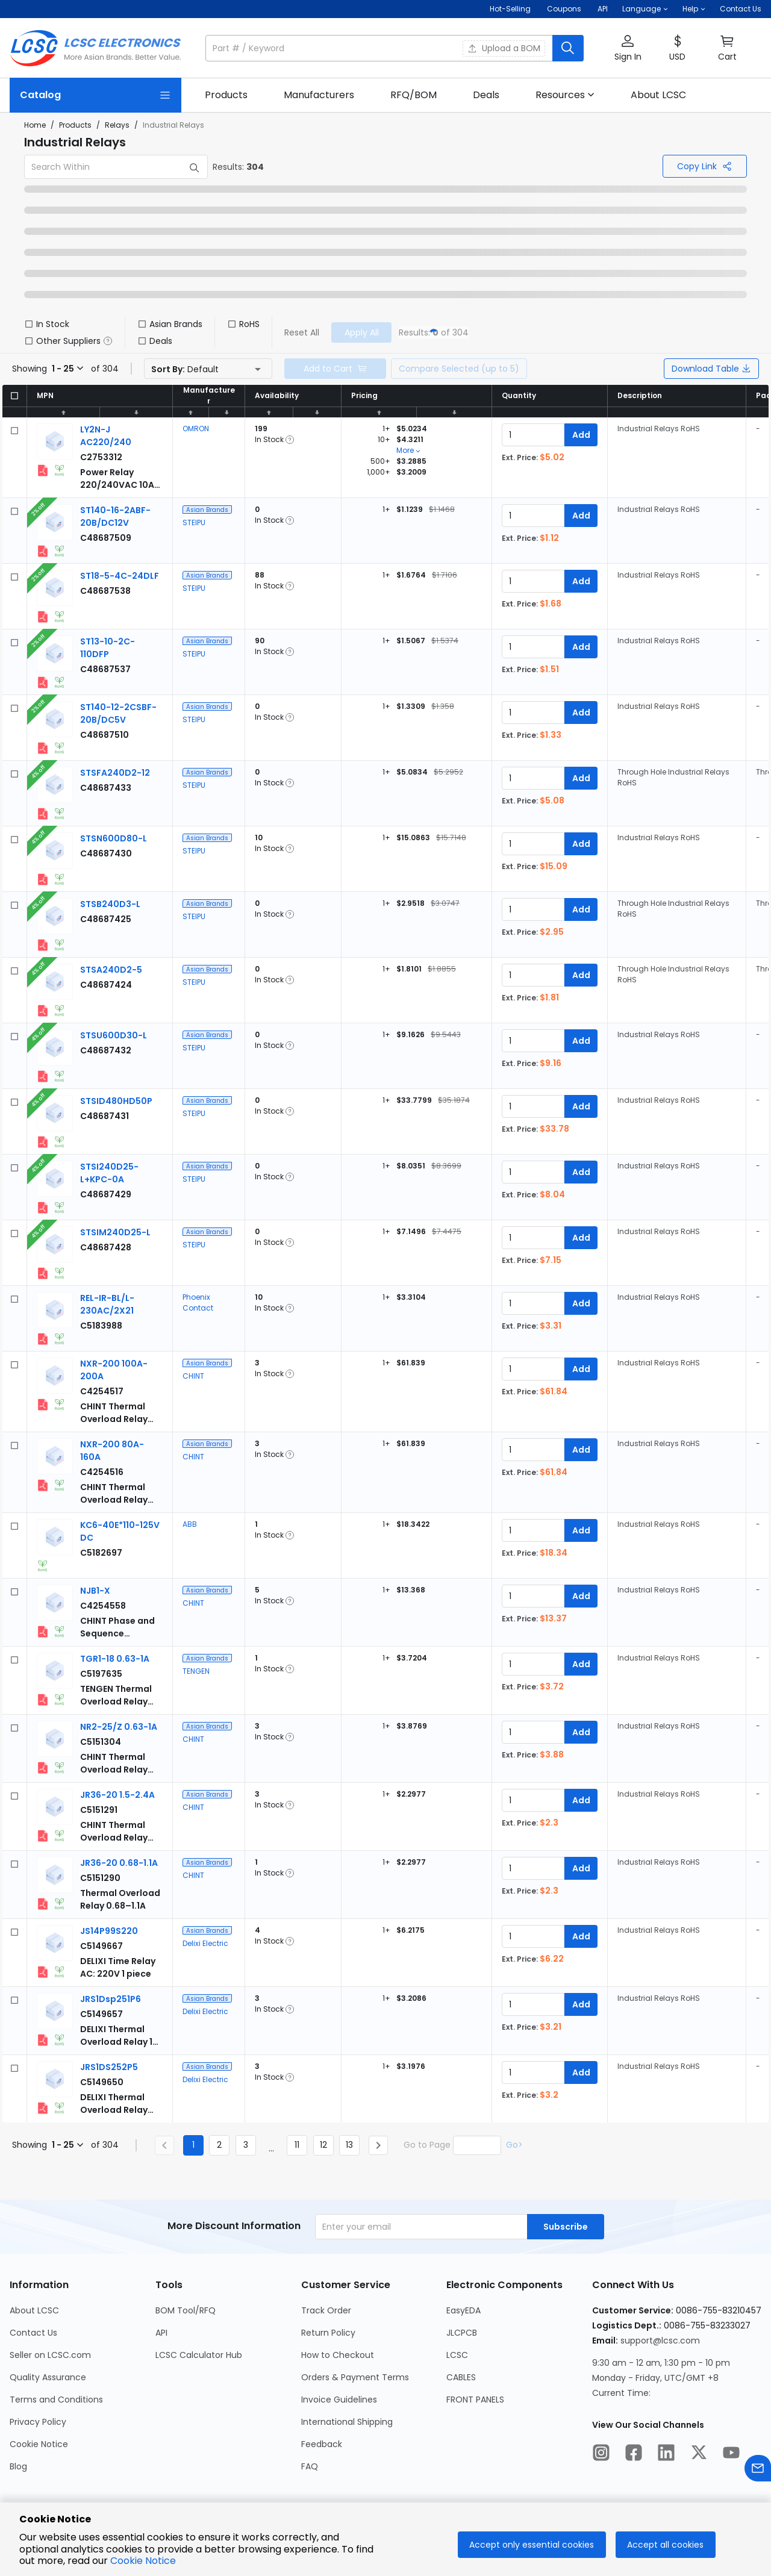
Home (35, 125)
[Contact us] (757, 2470)
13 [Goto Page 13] (349, 2145)
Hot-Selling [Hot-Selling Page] (511, 9)
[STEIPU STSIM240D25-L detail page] (115, 1232)
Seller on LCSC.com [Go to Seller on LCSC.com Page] (50, 2355)
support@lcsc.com (660, 2340)
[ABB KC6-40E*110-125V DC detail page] (101, 1553)
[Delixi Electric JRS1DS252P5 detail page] (109, 2067)
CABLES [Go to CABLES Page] (461, 2377)
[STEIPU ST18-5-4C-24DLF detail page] (119, 576)
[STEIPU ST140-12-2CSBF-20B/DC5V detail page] (118, 713)
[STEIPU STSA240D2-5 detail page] (111, 970)
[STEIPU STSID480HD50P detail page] (116, 1101)
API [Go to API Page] (161, 2333)
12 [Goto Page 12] (323, 2145)
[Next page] (378, 2145)
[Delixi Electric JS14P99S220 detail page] (109, 1931)
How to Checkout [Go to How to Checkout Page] (337, 2355)
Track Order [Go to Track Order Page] (326, 2310)
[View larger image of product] (55, 441)
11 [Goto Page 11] (297, 2145)
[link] (226, 95)
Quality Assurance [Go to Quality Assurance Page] (48, 2377)
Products (75, 125)
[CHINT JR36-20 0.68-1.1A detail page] (119, 1863)
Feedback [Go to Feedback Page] (321, 2444)
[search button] (568, 48)
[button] (645, 9)
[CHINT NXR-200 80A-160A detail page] (101, 1472)
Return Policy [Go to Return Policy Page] (328, 2333)
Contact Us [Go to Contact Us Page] (33, 2333)
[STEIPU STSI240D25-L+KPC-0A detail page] (109, 1173)
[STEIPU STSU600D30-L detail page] (113, 1035)
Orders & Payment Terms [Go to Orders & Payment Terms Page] (355, 2377)
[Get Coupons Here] (564, 9)
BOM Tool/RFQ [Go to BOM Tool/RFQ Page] (185, 2310)
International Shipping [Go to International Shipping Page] (347, 2422)
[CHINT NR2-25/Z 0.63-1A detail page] (118, 1727)
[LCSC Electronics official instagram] (601, 2454)
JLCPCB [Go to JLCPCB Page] (461, 2333)
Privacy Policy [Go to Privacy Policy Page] (38, 2422)
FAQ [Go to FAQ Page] (309, 2466)
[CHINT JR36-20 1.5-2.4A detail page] (117, 1795)
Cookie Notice (143, 2561)
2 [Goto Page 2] (219, 2145)
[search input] (380, 48)
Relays (117, 125)
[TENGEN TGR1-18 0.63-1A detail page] (114, 1659)
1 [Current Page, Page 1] (193, 2145)
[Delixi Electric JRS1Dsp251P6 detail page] (110, 1999)
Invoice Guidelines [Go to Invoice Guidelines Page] (339, 2400)
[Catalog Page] (95, 95)
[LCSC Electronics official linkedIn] (666, 2454)
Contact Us (740, 9)
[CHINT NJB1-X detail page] (95, 1591)
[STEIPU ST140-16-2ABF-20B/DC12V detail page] (115, 516)
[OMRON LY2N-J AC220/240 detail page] (105, 435)
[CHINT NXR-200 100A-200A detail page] (101, 1391)
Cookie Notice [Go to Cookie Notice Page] (39, 2444)
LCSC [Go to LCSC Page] (457, 2355)
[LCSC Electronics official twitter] (699, 2454)
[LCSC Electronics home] (95, 48)
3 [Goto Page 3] (245, 2145)
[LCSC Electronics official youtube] (731, 2454)
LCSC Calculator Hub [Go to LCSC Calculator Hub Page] (198, 2355)
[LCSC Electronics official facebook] (634, 2454)
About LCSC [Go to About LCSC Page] (34, 2310)
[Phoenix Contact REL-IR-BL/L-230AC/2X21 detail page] (107, 1304)
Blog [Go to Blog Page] (18, 2466)
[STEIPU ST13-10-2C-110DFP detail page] (107, 647)
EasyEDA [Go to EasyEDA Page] (463, 2310)
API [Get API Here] (603, 9)
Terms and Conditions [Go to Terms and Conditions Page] (56, 2400)
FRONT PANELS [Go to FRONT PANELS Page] (475, 2400)
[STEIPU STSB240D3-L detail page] (110, 904)
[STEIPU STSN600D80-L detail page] (113, 838)
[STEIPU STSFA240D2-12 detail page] (115, 773)
